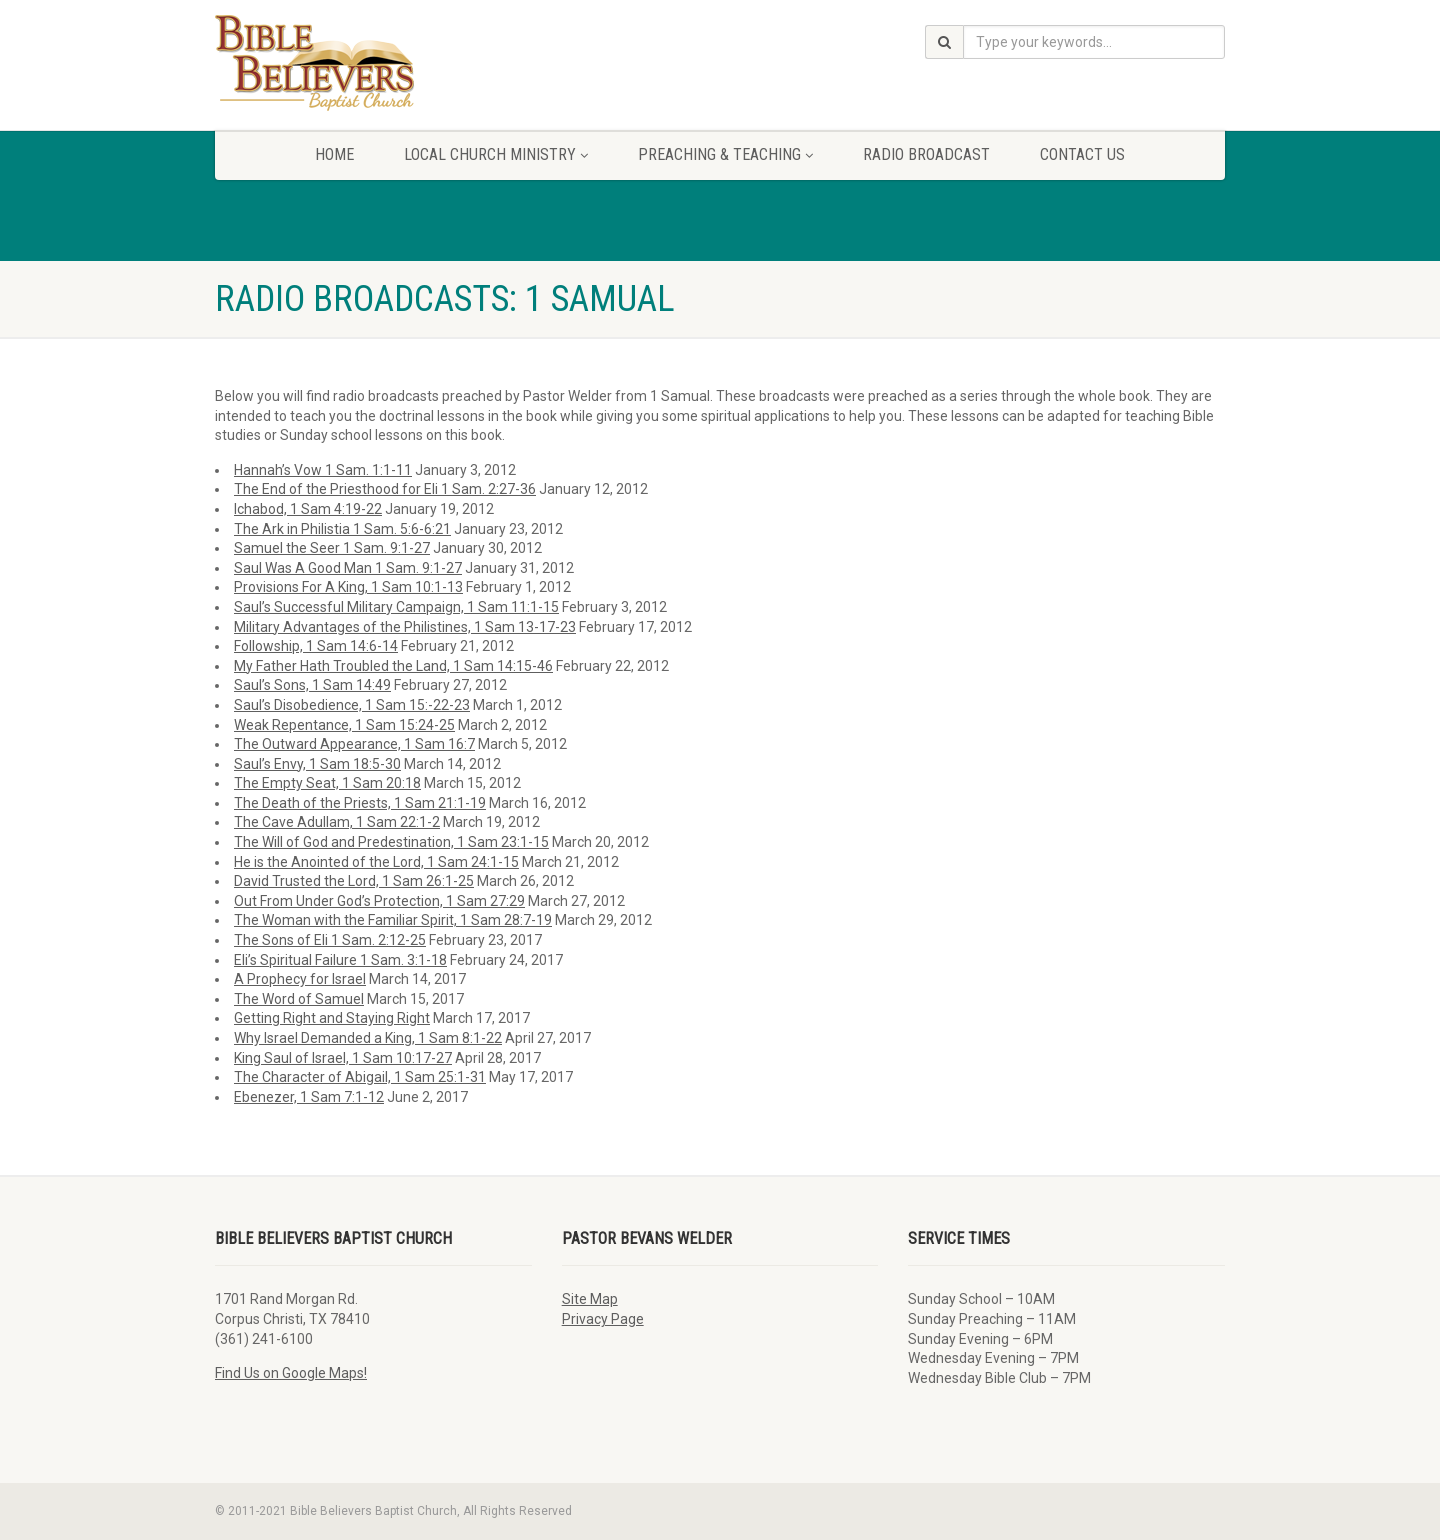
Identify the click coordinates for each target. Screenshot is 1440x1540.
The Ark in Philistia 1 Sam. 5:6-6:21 (342, 529)
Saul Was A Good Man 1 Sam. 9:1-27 (348, 568)
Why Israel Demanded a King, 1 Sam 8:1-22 (368, 1038)
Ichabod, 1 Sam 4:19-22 (308, 509)
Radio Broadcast (926, 154)
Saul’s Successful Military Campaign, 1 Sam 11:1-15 (396, 607)
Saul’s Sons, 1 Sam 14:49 (312, 685)
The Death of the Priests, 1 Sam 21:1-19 (360, 803)
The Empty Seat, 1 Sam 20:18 (327, 783)
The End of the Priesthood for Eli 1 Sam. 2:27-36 (385, 489)
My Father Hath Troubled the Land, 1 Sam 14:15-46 (393, 666)
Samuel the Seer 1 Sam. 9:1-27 (332, 548)
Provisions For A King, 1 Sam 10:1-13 (348, 587)
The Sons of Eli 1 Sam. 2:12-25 (330, 940)
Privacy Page (603, 1319)
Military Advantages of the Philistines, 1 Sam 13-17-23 (405, 627)
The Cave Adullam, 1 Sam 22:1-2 (337, 822)
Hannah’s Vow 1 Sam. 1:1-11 (323, 470)
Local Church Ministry (496, 154)
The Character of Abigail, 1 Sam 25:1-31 (360, 1077)
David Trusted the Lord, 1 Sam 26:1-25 (354, 881)
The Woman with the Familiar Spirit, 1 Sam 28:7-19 (393, 920)
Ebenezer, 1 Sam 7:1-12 (309, 1097)
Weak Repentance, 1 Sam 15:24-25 (344, 725)
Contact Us (1082, 154)
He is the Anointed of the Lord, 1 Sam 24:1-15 (376, 862)
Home (334, 154)
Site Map (590, 1299)
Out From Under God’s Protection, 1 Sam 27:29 (379, 901)
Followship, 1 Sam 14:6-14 (316, 646)
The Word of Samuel (299, 999)
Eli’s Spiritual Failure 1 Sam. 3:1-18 (340, 960)
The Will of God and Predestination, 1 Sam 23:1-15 (391, 842)
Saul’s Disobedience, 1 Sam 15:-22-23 (352, 705)
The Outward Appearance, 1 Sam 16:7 (354, 744)
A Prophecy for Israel (300, 979)
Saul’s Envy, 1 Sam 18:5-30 (317, 764)
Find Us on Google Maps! (291, 1373)
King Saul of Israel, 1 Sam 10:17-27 (343, 1058)
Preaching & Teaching (725, 154)
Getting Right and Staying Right (332, 1018)
